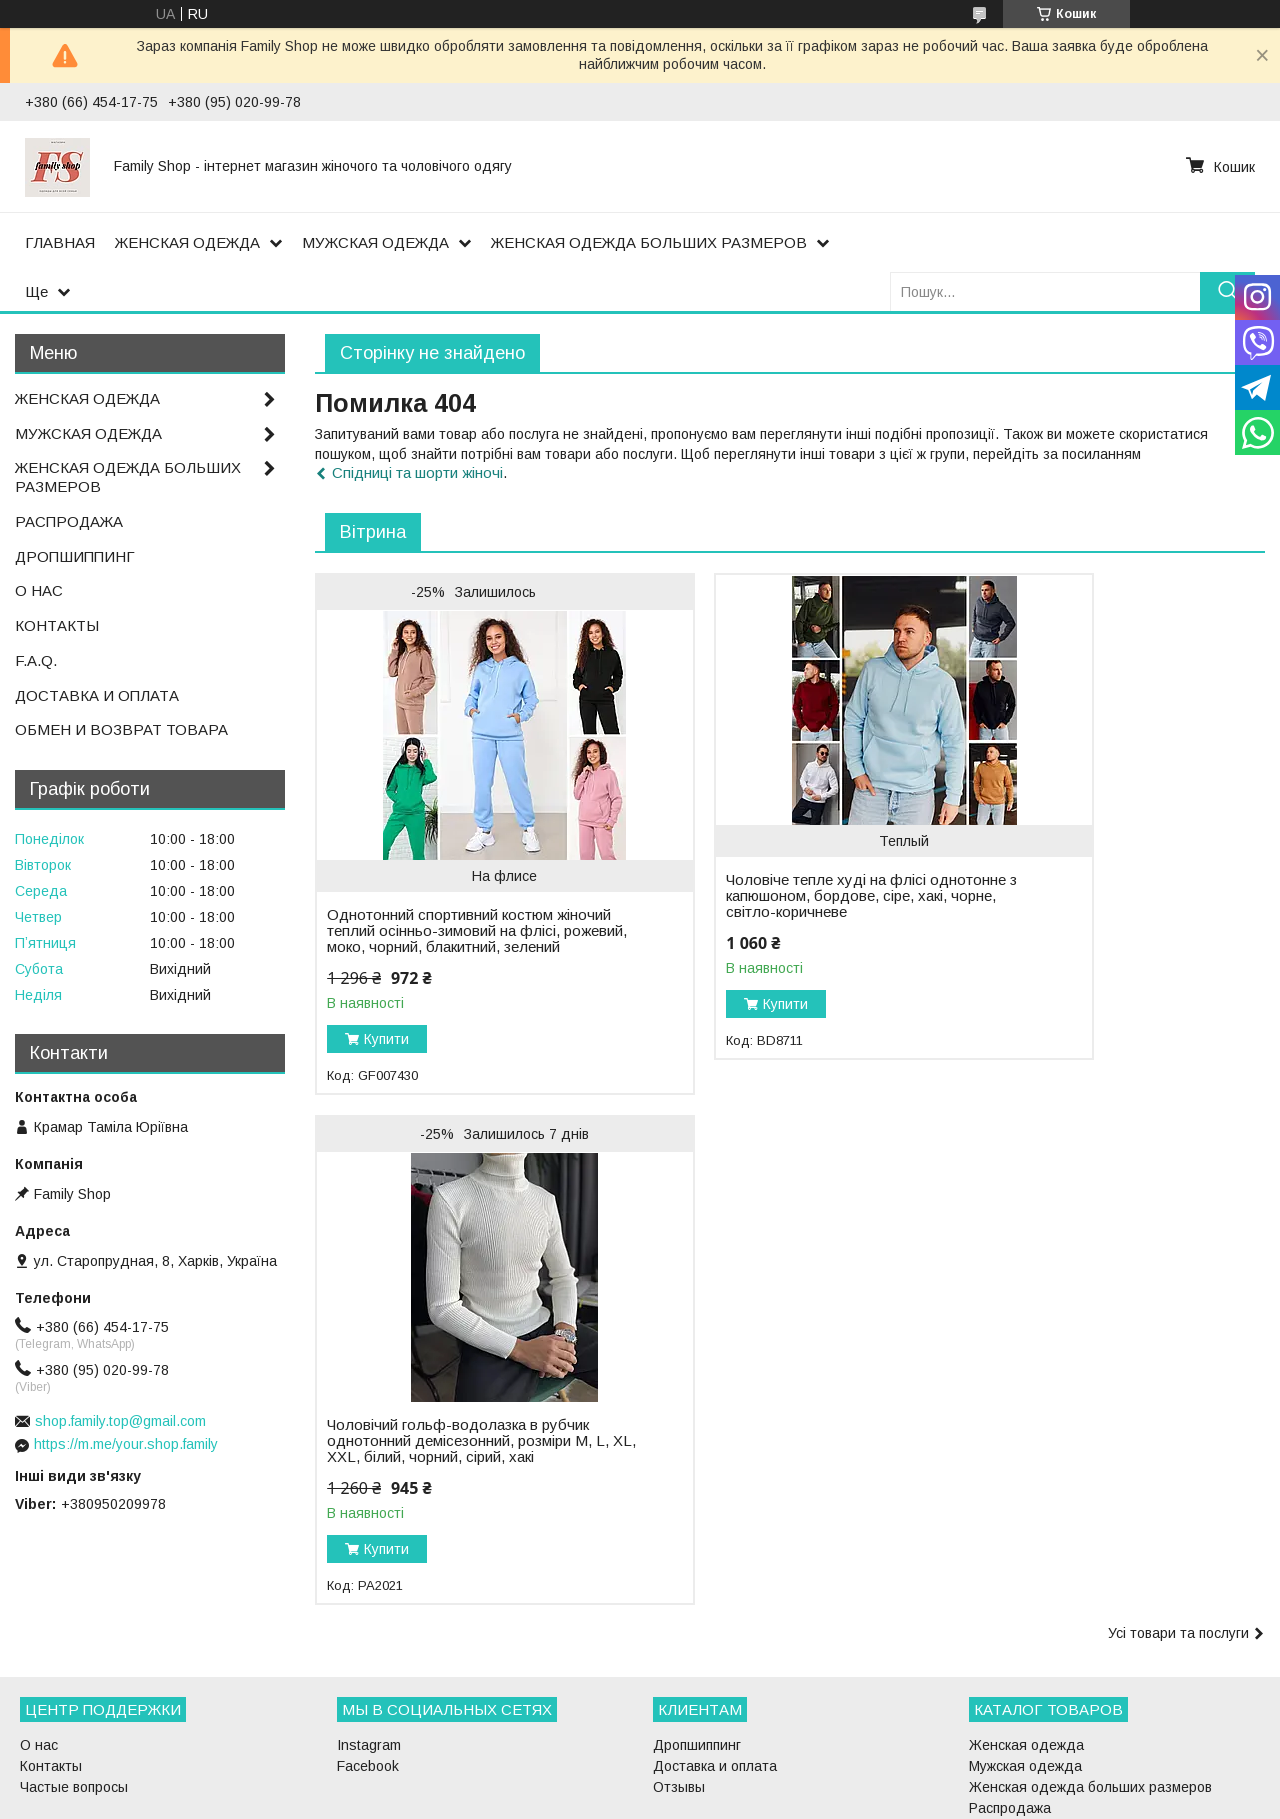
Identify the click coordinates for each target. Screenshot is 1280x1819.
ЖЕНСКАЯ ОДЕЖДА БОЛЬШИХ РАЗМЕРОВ (649, 242)
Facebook (368, 1668)
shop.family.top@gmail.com (120, 1421)
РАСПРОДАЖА (69, 521)
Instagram (369, 1647)
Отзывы (679, 1689)
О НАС (39, 590)
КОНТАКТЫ (57, 625)
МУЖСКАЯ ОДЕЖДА (375, 242)
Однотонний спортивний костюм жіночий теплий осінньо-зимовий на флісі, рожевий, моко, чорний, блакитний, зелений (440, 939)
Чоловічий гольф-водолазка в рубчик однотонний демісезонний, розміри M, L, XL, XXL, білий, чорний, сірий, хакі (1092, 907)
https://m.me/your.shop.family (126, 1444)
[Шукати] (1227, 291)
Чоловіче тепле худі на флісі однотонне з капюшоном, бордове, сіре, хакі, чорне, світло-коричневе (768, 904)
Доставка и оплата (715, 1668)
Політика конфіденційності (755, 1800)
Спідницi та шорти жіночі (417, 472)
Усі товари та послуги (1178, 1139)
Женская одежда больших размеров (1090, 1689)
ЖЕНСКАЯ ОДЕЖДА (187, 242)
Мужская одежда (1025, 1668)
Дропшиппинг (697, 1647)
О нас (39, 1647)
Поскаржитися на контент (598, 1800)
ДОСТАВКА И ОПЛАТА (97, 695)
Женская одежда (1026, 1647)
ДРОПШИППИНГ (75, 556)
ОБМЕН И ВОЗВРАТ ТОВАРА (121, 729)
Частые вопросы (74, 1689)
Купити (386, 1055)
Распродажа (1010, 1710)
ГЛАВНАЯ (60, 242)
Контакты (51, 1668)
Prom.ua (734, 1782)
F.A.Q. (36, 660)
